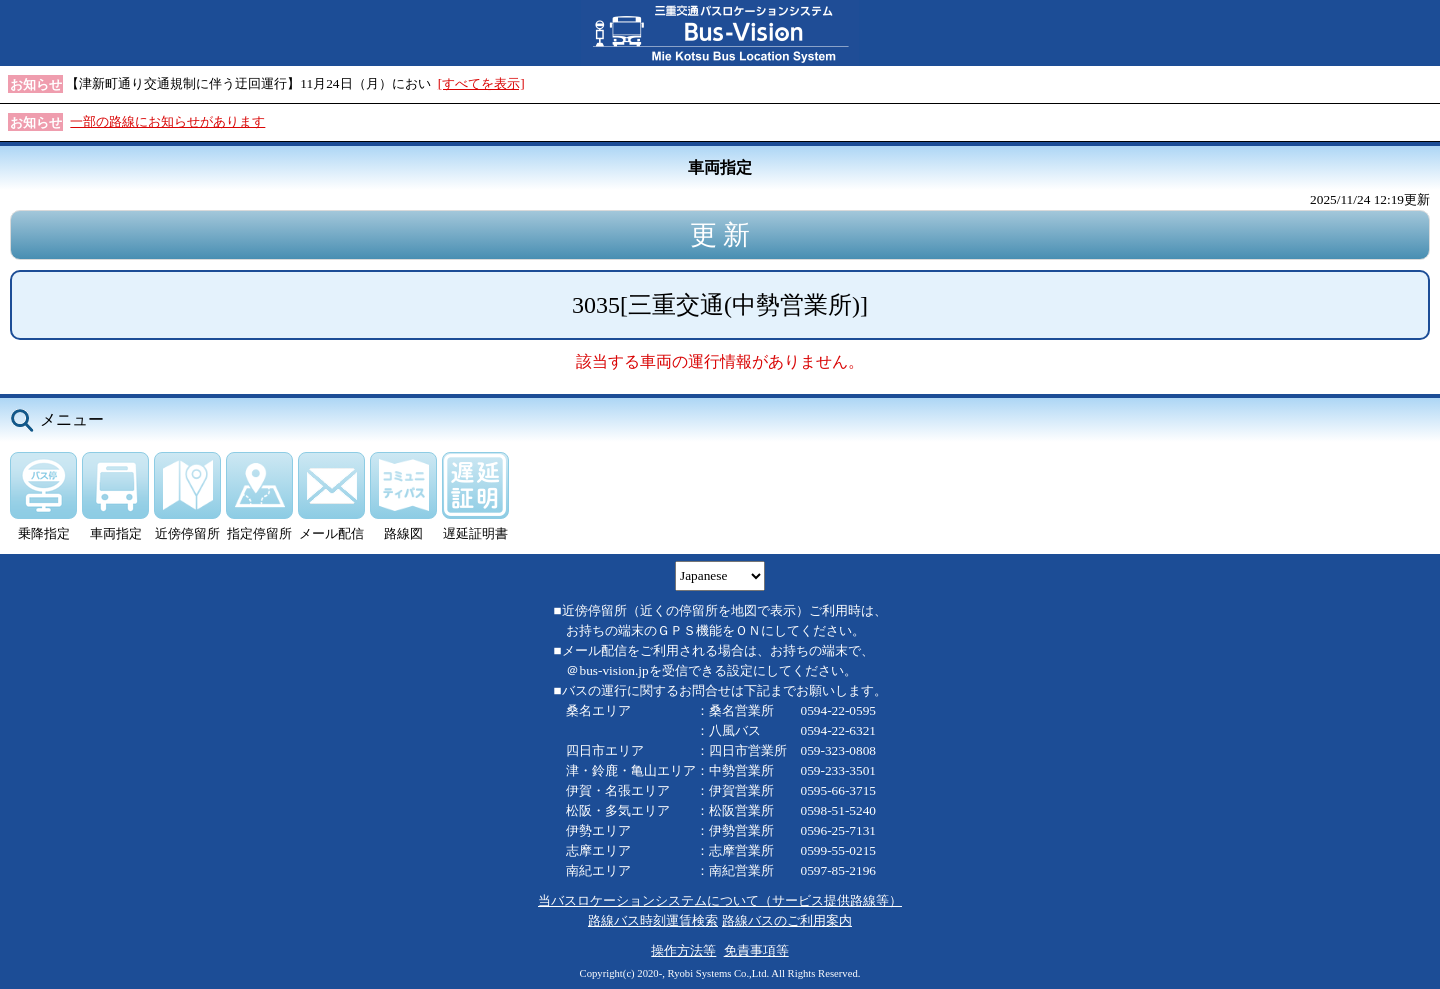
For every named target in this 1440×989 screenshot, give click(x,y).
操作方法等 (683, 950)
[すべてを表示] (481, 83)
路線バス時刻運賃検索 (653, 920)
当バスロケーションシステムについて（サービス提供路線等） (720, 900)
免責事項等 (756, 950)
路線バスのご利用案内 (787, 920)
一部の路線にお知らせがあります (167, 121)
